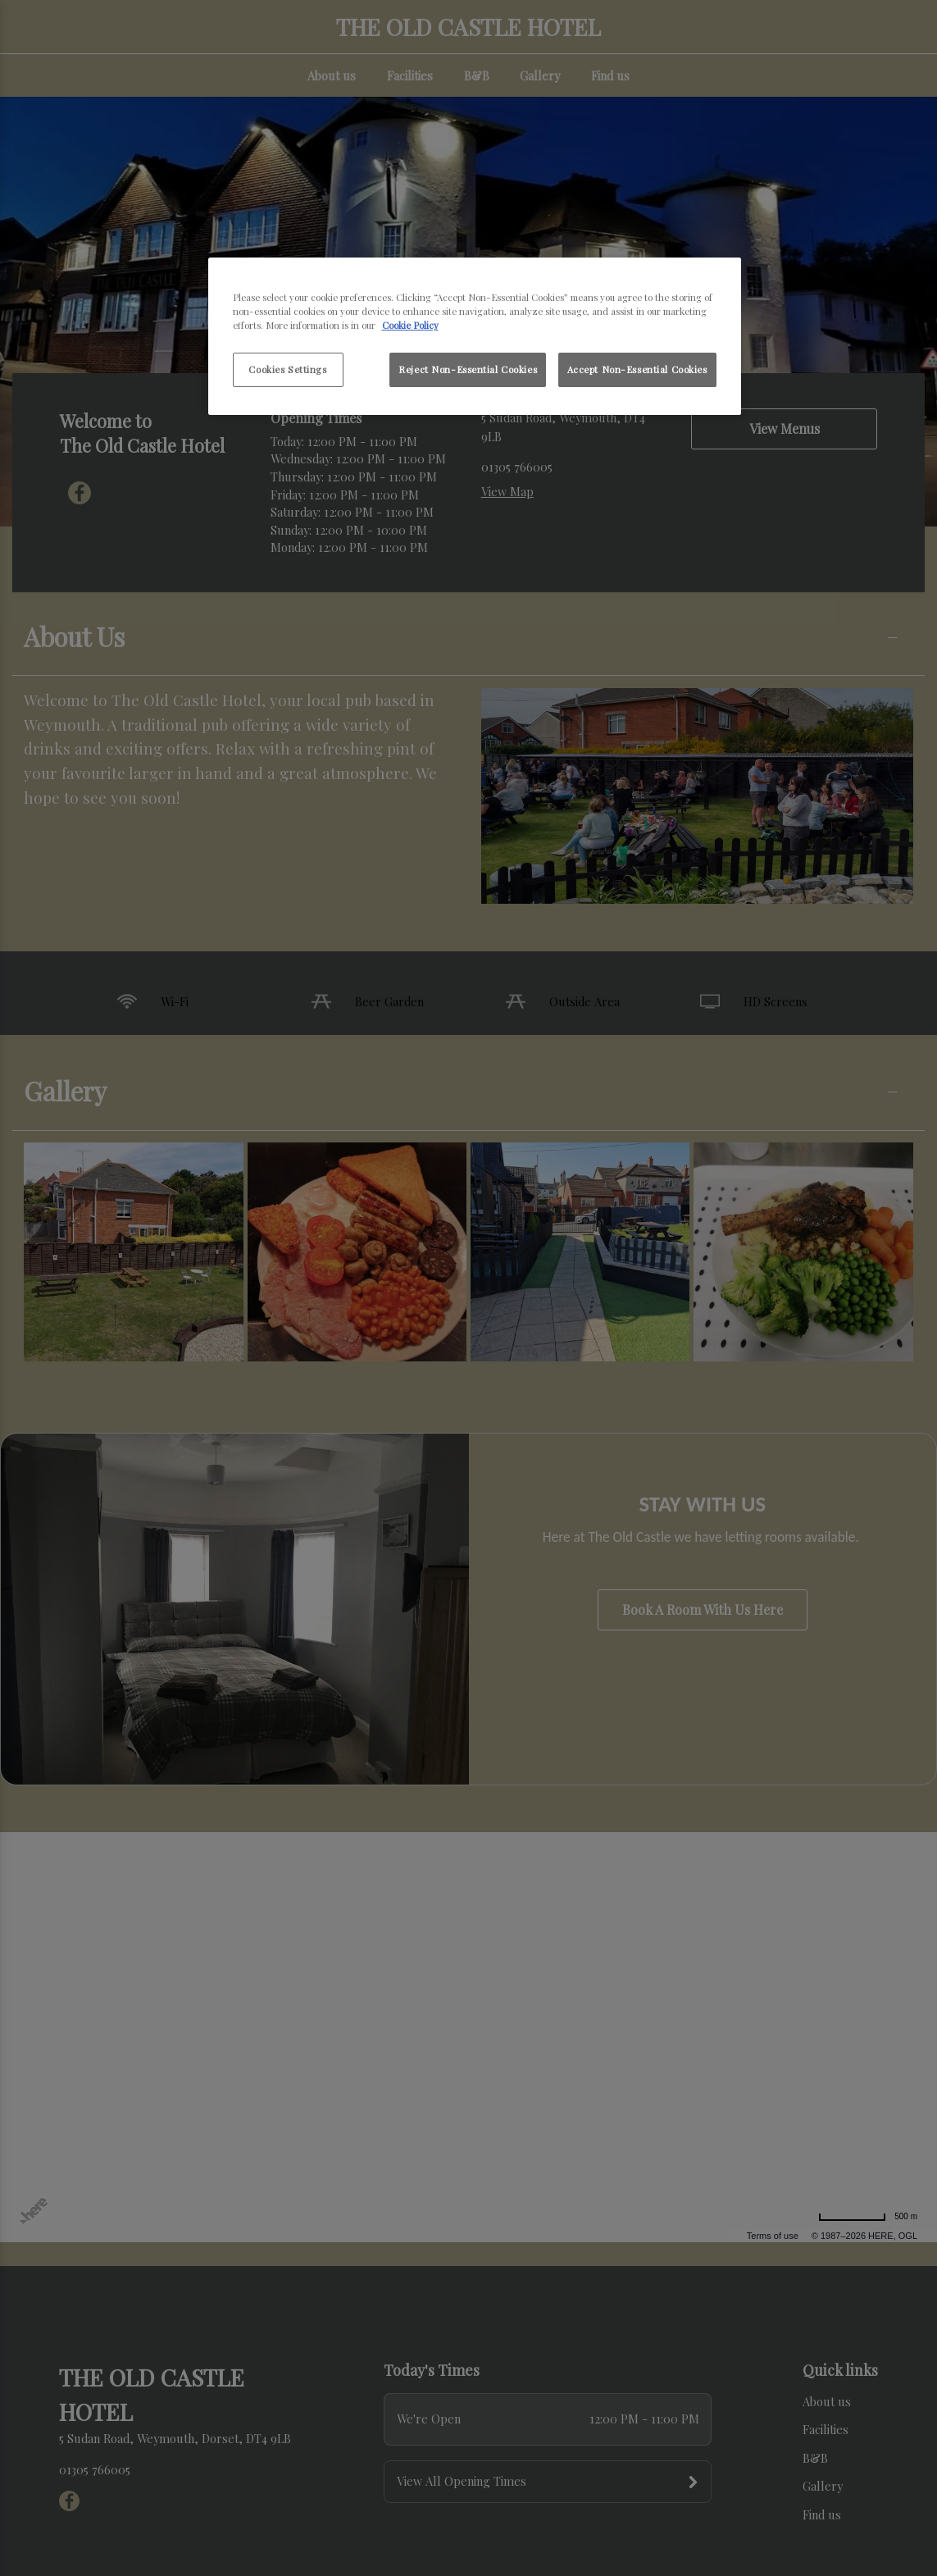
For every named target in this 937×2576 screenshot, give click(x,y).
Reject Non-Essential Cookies (467, 369)
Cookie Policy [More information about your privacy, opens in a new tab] (410, 325)
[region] (474, 336)
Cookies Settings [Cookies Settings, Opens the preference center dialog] (287, 369)
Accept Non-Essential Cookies (637, 369)
